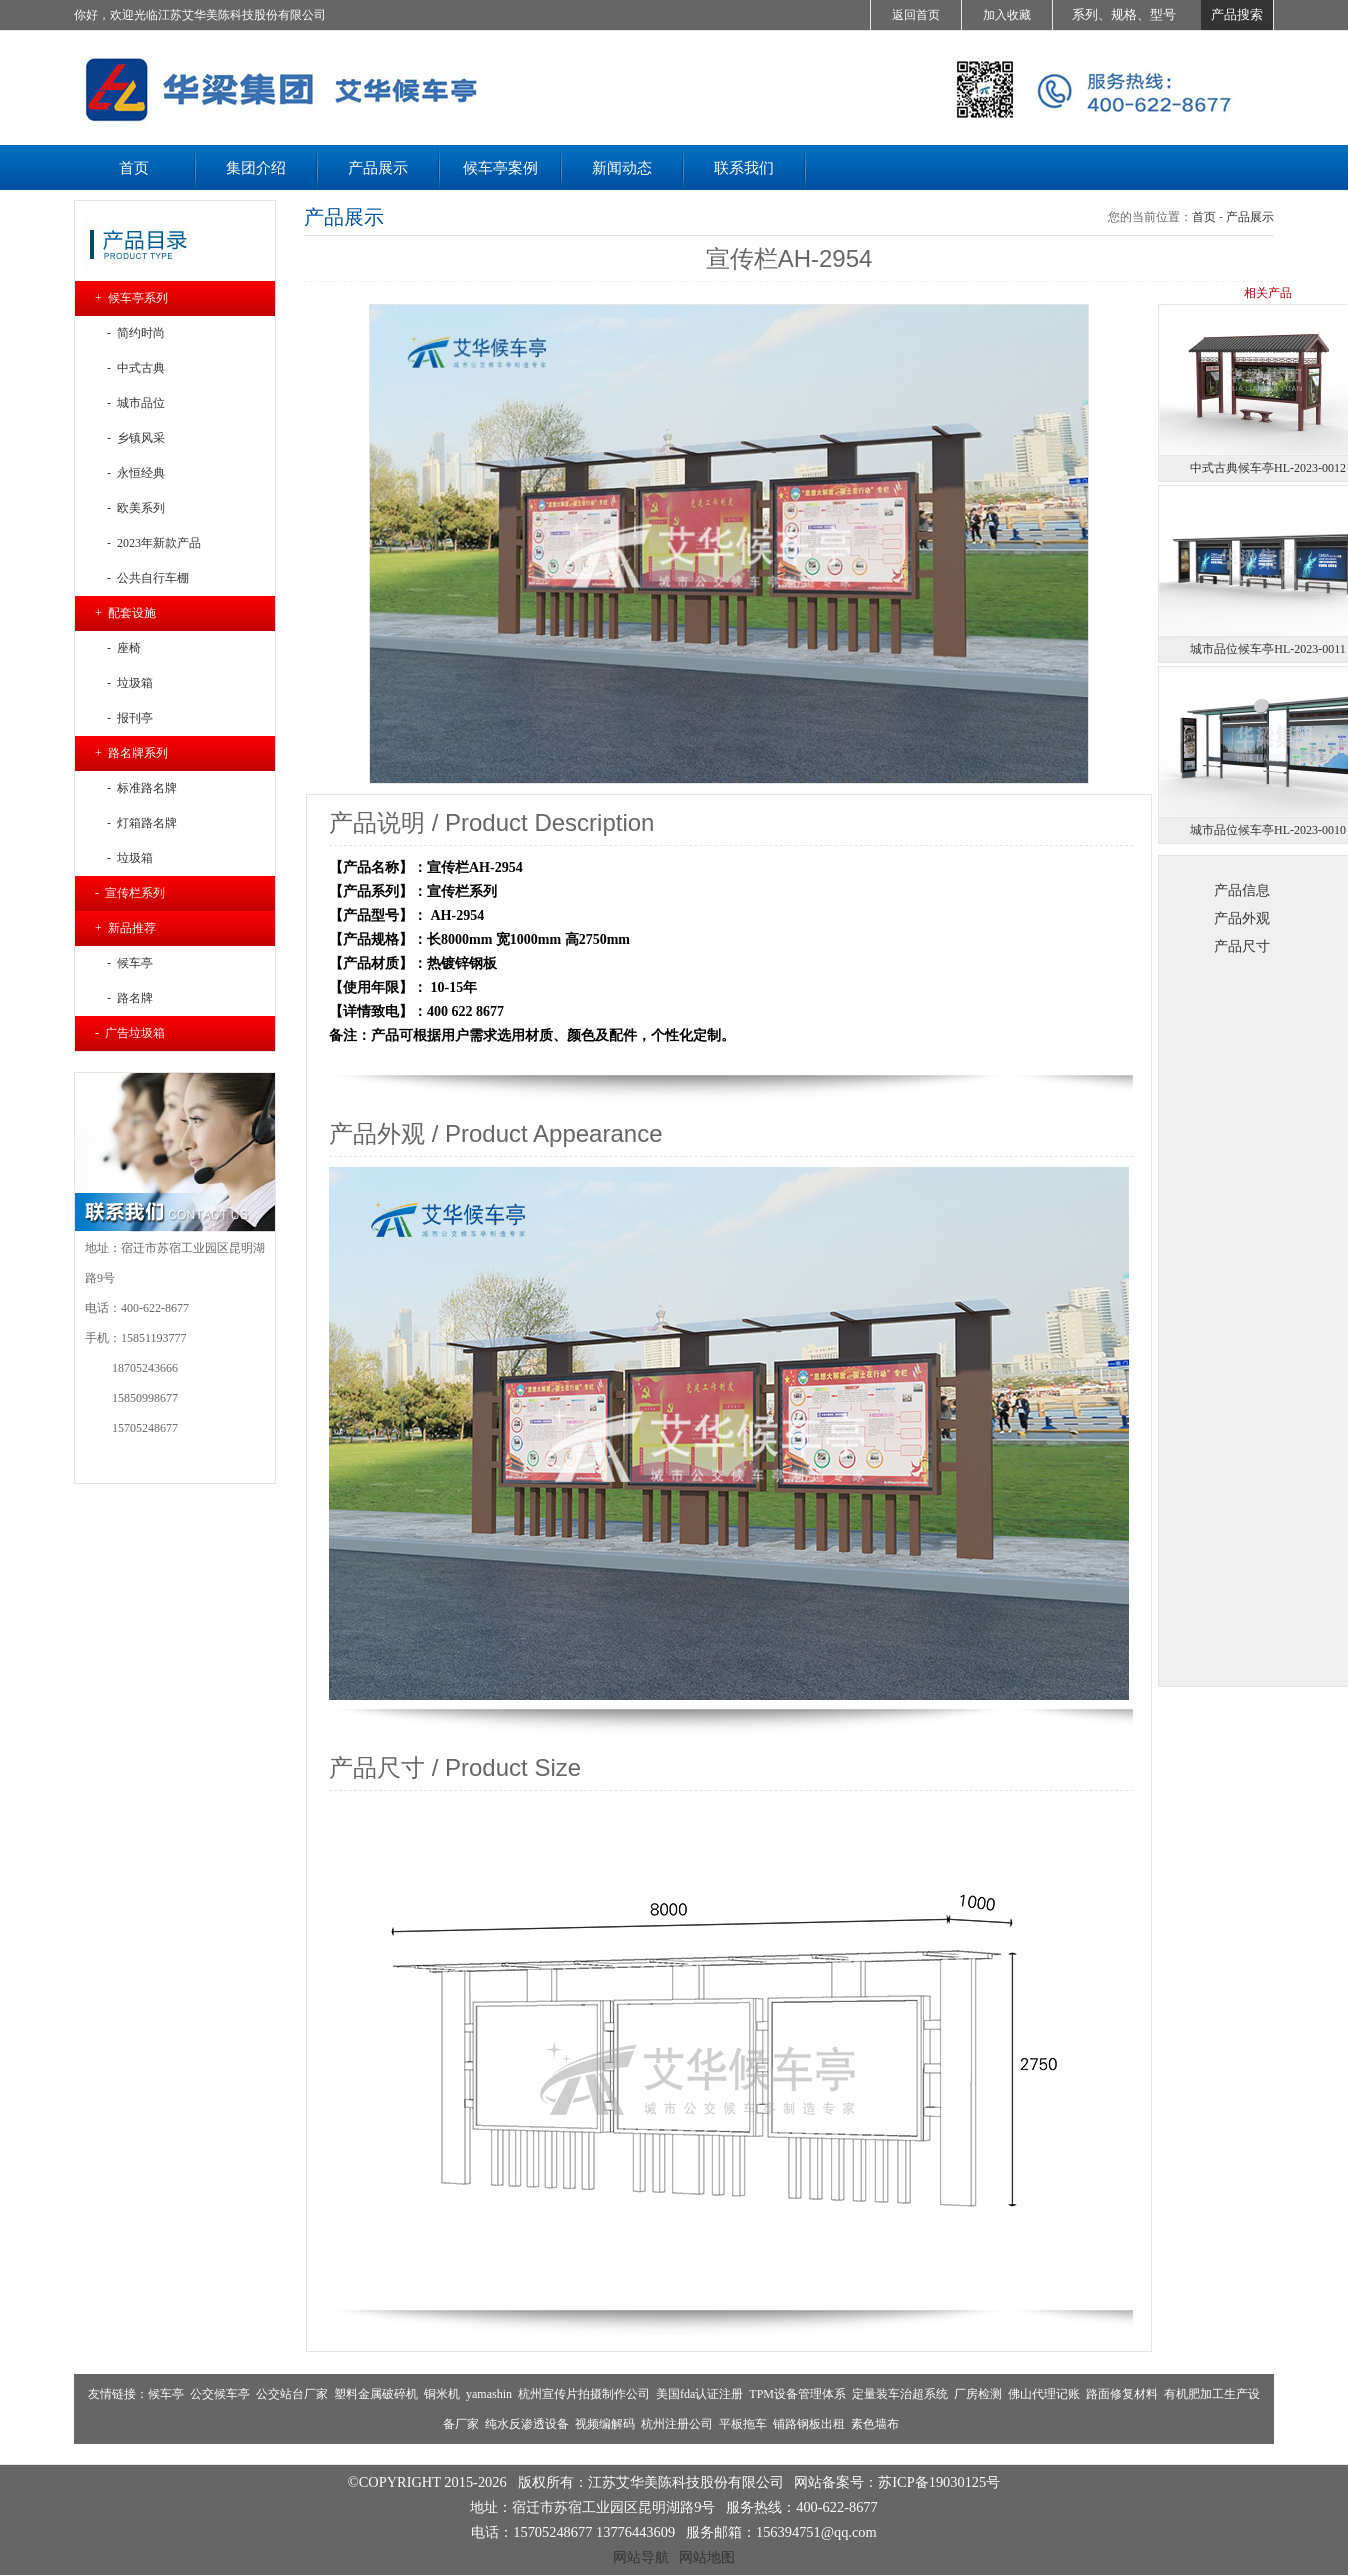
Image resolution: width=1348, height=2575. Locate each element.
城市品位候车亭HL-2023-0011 (1268, 649)
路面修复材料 (1122, 2394)
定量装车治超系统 (900, 2394)
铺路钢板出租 (809, 2424)
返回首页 (916, 15)
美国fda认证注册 (699, 2394)
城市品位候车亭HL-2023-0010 (1268, 830)
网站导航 (641, 2557)
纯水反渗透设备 (527, 2424)
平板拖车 (743, 2424)
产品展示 (1250, 217)
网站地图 (707, 2557)
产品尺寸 (1242, 946)
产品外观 (1242, 918)
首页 (1204, 217)
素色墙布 (875, 2424)
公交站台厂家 (292, 2394)
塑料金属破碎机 (376, 2394)
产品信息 (1242, 890)
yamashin (489, 2394)
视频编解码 (605, 2424)
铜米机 (442, 2394)
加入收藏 (1007, 15)
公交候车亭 (220, 2394)
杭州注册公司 (677, 2424)
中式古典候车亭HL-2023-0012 (1268, 468)
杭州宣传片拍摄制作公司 (584, 2394)
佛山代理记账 (1044, 2394)
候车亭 (166, 2394)
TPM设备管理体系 (797, 2394)
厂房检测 (978, 2394)
